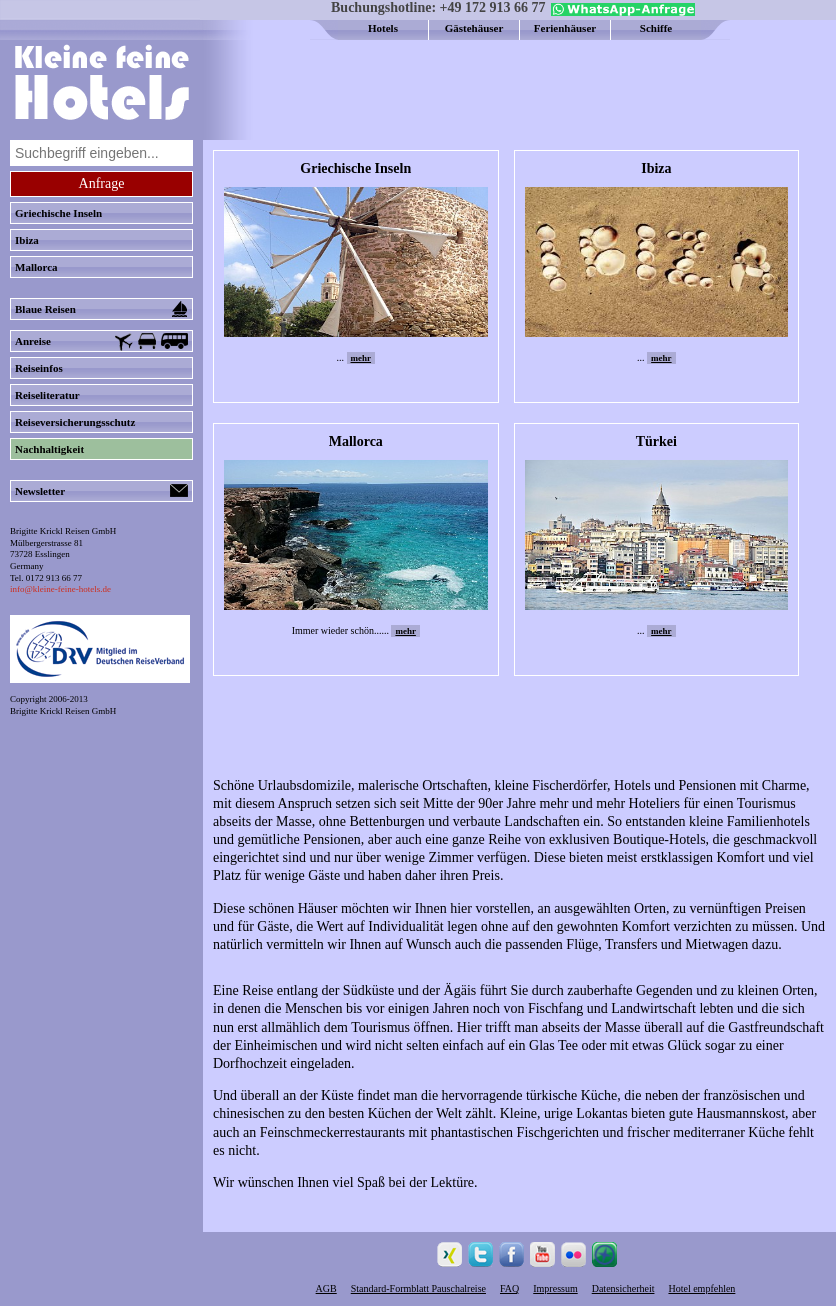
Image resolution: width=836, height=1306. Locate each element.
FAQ (509, 1288)
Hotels (383, 28)
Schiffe (656, 28)
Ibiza (27, 240)
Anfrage (102, 183)
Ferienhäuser (565, 28)
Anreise (101, 342)
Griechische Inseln (58, 213)
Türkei (656, 441)
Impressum (555, 1288)
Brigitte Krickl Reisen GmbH (63, 711)
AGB (326, 1288)
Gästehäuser (474, 28)
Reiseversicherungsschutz (75, 422)
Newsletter (101, 491)
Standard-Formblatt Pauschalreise (418, 1288)
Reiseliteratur (47, 395)
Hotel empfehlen (701, 1288)
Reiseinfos (39, 368)
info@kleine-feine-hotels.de (60, 589)
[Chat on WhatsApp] (620, 12)
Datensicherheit (623, 1288)
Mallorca (36, 267)
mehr (361, 358)
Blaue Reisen (101, 309)
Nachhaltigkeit (49, 449)
